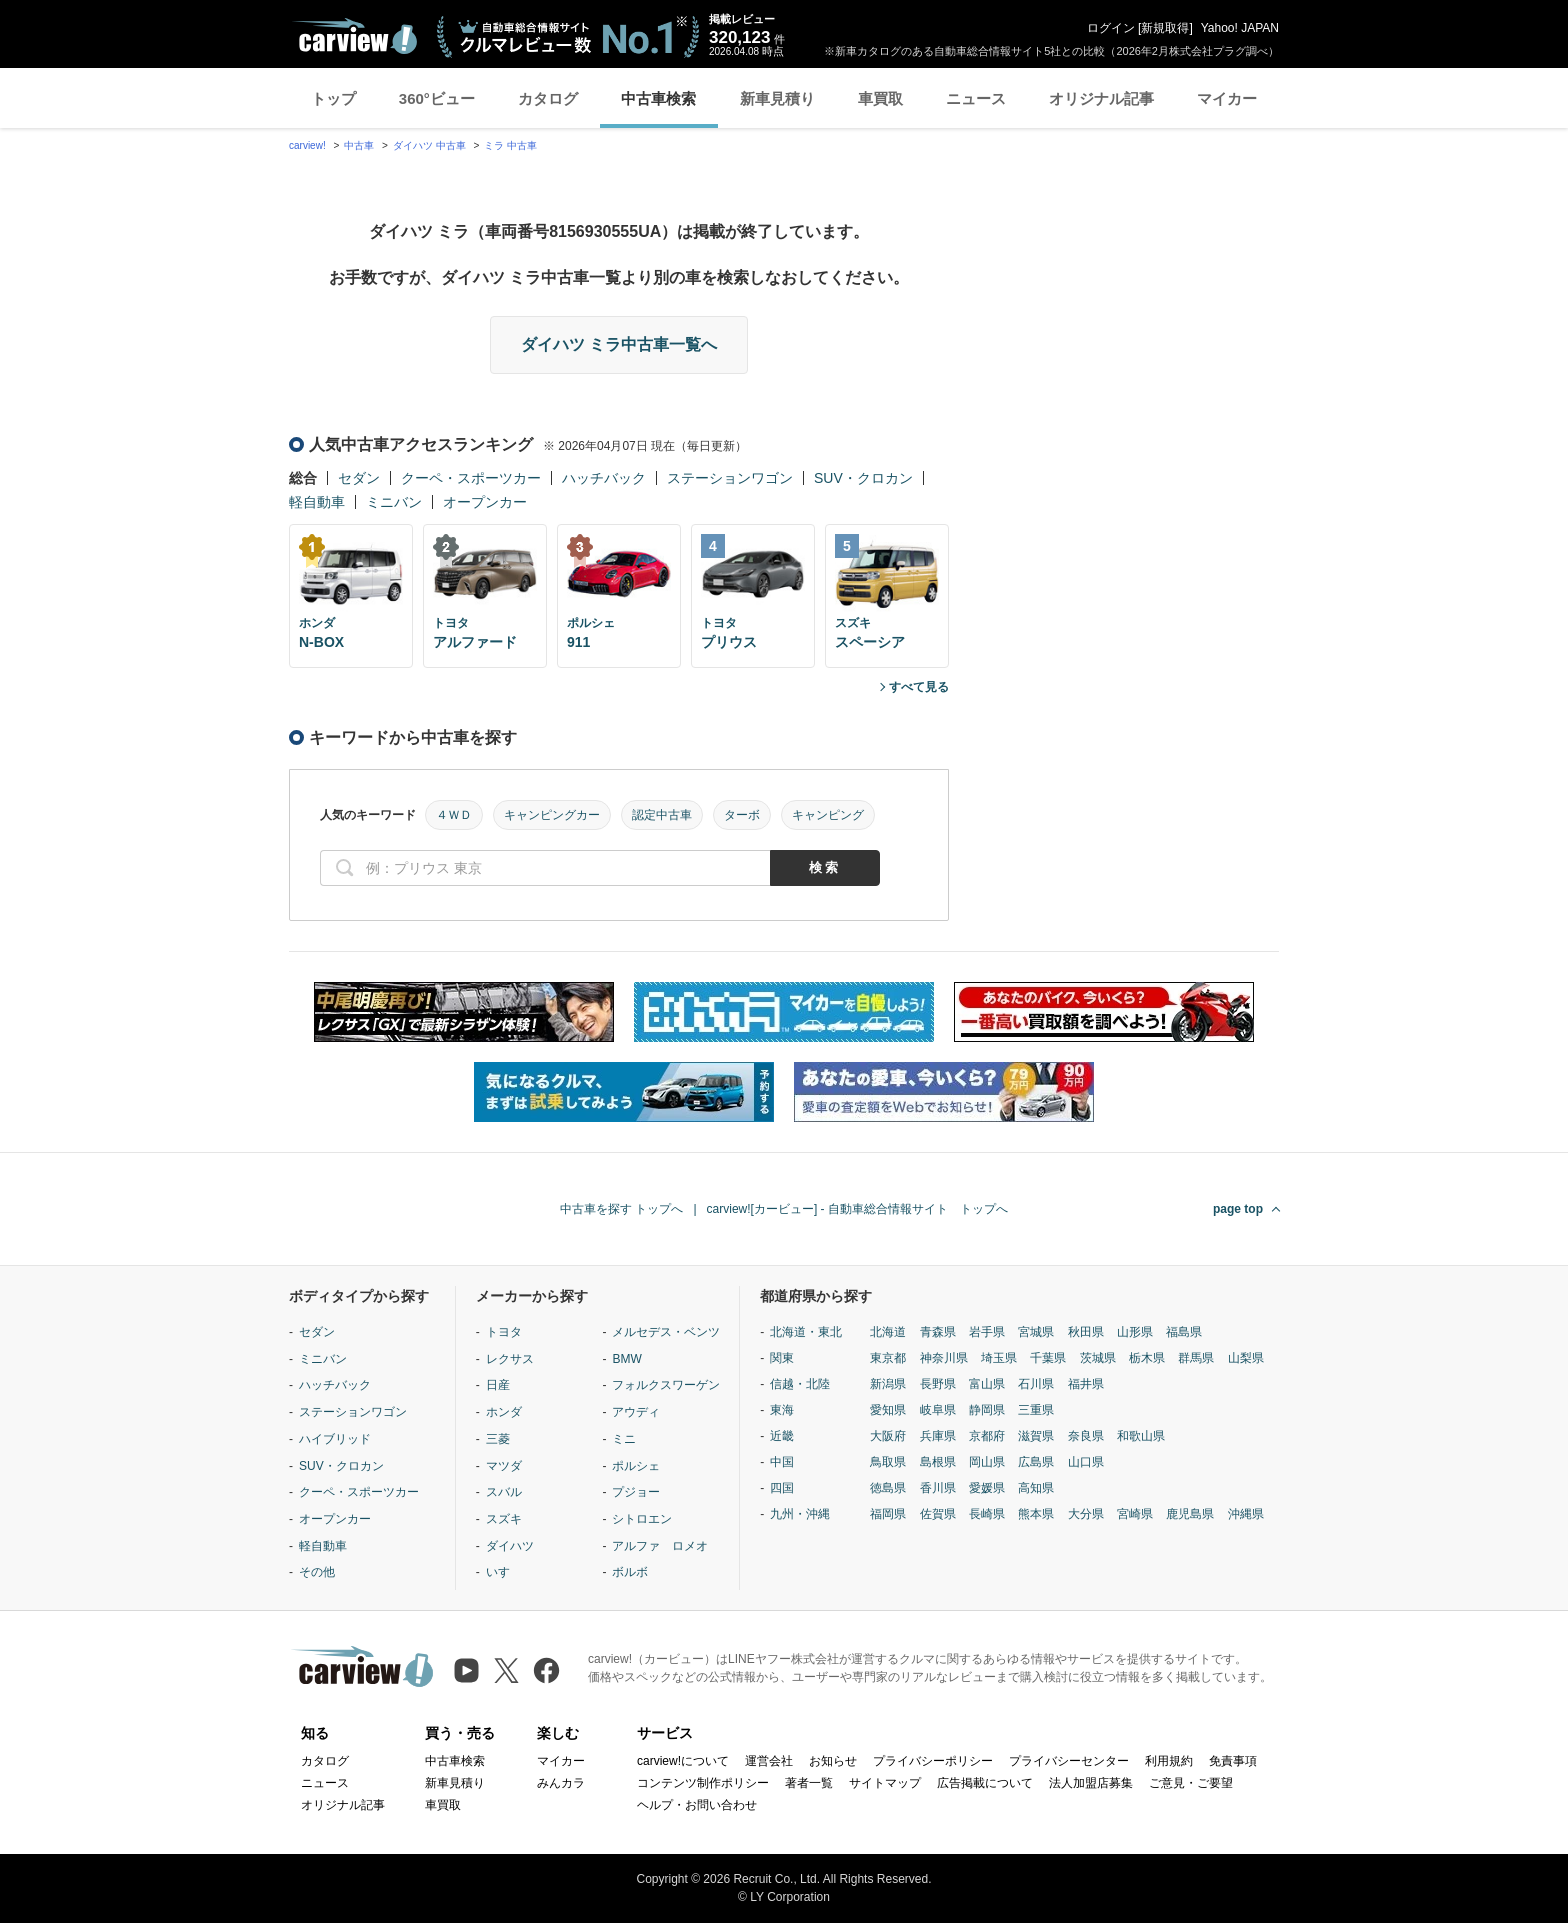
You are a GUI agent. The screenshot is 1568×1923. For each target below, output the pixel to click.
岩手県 (987, 1332)
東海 (782, 1410)
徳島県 (888, 1488)
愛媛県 (987, 1488)
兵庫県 (938, 1436)
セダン (359, 478)
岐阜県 (938, 1410)
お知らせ (833, 1761)
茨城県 (1098, 1358)
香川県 (938, 1488)
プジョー (636, 1492)
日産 (498, 1385)
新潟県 (888, 1384)
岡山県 (987, 1462)
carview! (307, 145)
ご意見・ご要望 (1191, 1783)
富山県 (987, 1384)
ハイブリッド (335, 1439)
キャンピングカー (552, 815)
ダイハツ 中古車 (429, 145)
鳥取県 (888, 1462)
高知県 (1036, 1488)
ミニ (624, 1439)
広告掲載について (985, 1783)
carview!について (683, 1761)
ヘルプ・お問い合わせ (697, 1805)
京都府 (987, 1436)
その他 (317, 1572)
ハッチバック (604, 478)
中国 (782, 1462)
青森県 (938, 1332)
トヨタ (504, 1332)
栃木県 (1147, 1358)
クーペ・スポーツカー (471, 478)
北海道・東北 (806, 1332)
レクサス (510, 1359)
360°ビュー (437, 98)
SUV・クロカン (863, 478)
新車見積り (777, 98)
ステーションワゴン (730, 478)
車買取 (880, 98)
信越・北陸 (800, 1384)
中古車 (359, 145)
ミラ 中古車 (510, 145)
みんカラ (561, 1783)
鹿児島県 (1190, 1514)
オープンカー (485, 502)
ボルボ (630, 1572)
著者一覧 (809, 1783)
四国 (782, 1488)
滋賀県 (1036, 1436)
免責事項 (1233, 1761)
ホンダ (504, 1412)
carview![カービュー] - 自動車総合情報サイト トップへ (857, 1209)
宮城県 (1036, 1332)
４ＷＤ (454, 815)
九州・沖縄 (800, 1514)
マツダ (504, 1466)
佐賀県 (938, 1514)
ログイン (1111, 28)
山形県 (1135, 1332)
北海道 (888, 1332)
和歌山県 (1141, 1436)
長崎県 (987, 1514)
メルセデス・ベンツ (666, 1332)
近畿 (782, 1436)
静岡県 (987, 1410)
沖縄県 (1246, 1514)
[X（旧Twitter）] (506, 1670)
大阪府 (888, 1436)
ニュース (976, 98)
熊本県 (1036, 1514)
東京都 (888, 1358)
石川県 (1036, 1384)
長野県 (938, 1384)
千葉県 (1048, 1358)
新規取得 (1165, 28)
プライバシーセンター (1069, 1761)
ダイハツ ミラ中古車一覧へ (619, 344)
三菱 (498, 1439)
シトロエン (642, 1519)
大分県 (1086, 1514)
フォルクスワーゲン (666, 1385)
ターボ (742, 815)
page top (1238, 1209)
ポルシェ (636, 1466)
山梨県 (1246, 1358)
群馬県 (1196, 1358)
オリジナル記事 (1101, 98)
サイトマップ (885, 1783)
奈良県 (1086, 1436)
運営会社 (769, 1761)
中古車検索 (658, 98)
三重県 (1036, 1410)
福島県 (1184, 1332)
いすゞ (504, 1572)
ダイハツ (510, 1546)
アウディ (636, 1412)
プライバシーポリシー (933, 1761)
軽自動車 (317, 502)
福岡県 (888, 1514)
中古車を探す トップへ (621, 1209)
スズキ (504, 1519)
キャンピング (828, 815)
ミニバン (394, 502)
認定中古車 (662, 815)
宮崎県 (1135, 1514)
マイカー (1227, 98)
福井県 (1086, 1384)
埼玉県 (999, 1358)
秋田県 (1086, 1332)
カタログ (548, 98)
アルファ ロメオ (660, 1546)
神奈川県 (944, 1358)
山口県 (1086, 1462)
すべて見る (919, 687)
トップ (333, 98)
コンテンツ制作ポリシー (703, 1783)
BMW (626, 1359)
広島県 (1036, 1462)
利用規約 (1169, 1761)
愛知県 (888, 1410)
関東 (782, 1358)
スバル (504, 1492)
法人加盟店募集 (1091, 1783)
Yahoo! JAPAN (1240, 28)
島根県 (938, 1462)
